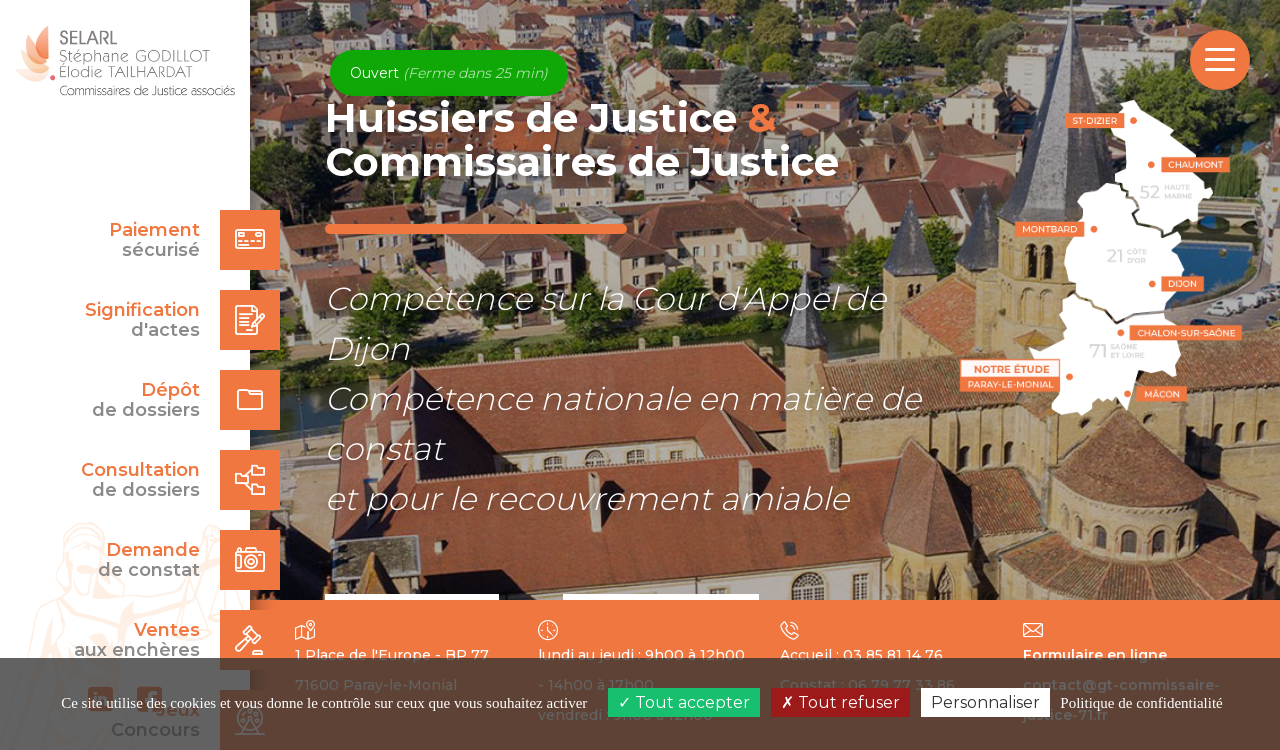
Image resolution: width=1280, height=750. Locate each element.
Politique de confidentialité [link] (1141, 703)
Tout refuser (840, 702)
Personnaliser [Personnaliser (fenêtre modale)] (985, 702)
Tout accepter (684, 702)
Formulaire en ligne (1095, 655)
